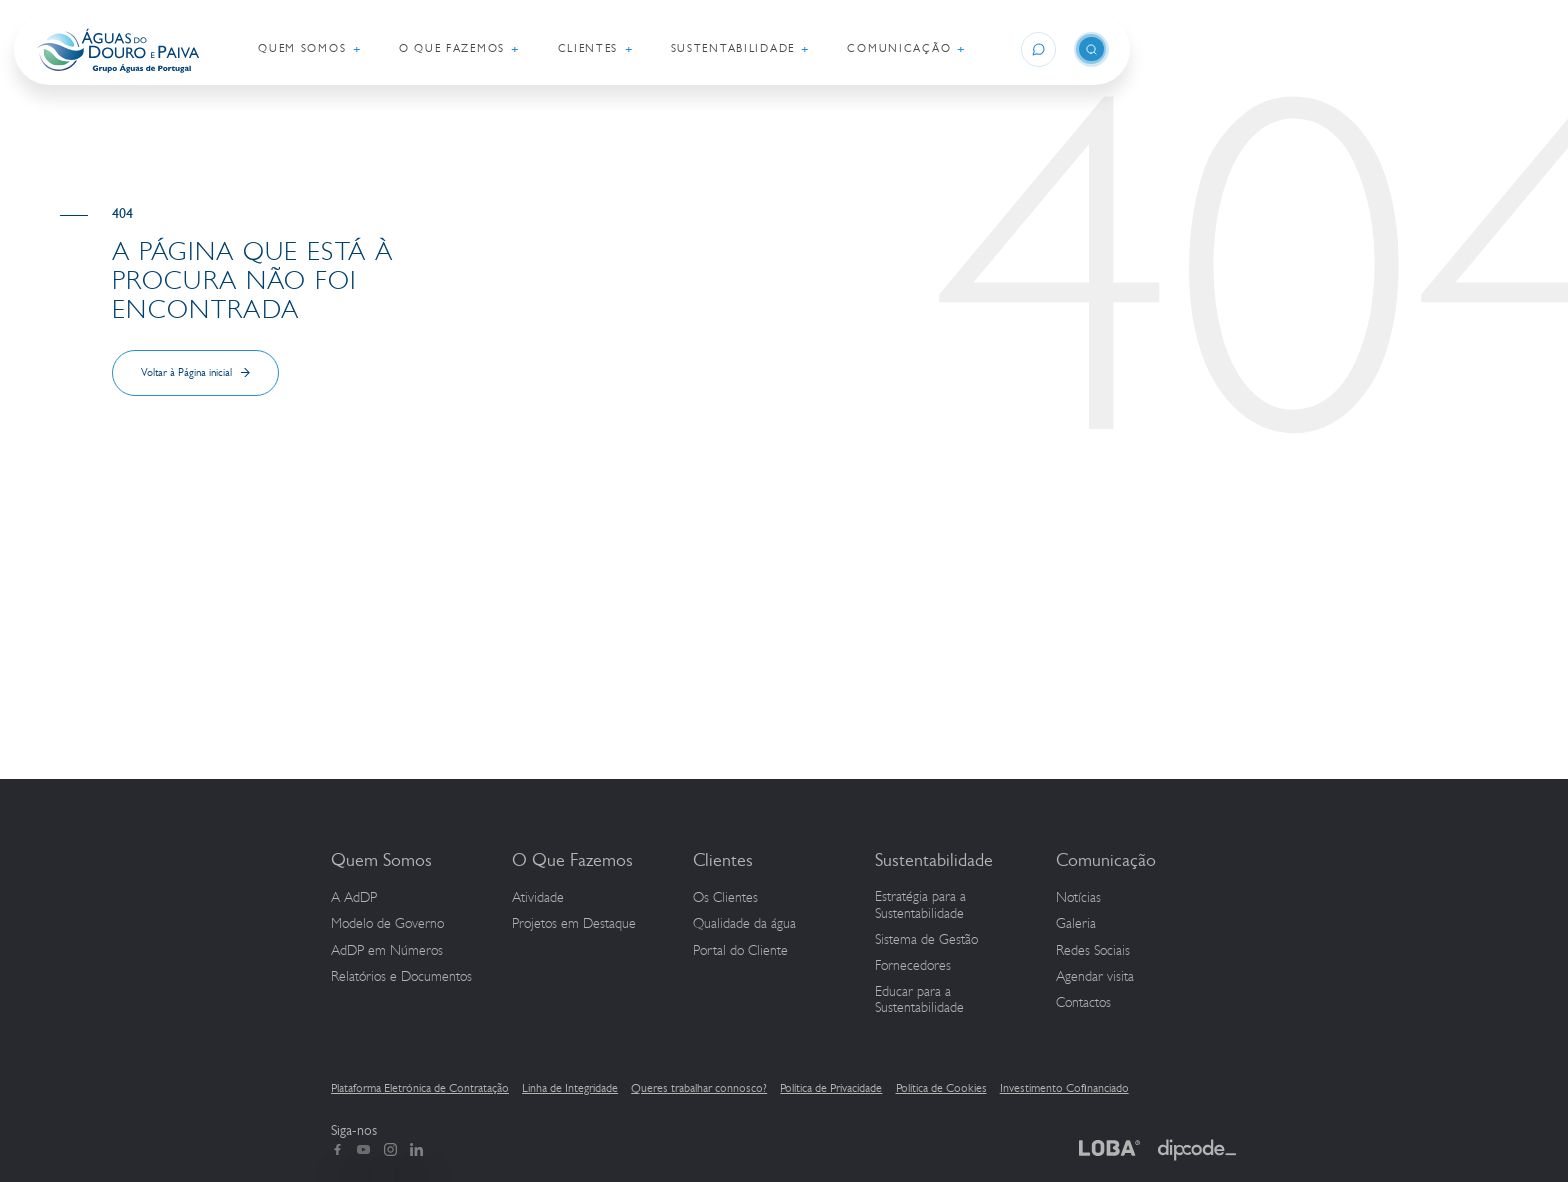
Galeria (1076, 924)
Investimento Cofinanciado (1064, 1088)
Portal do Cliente (740, 951)
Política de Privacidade (831, 1088)
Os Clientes (725, 898)
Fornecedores (913, 966)
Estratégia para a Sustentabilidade (920, 905)
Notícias (1078, 898)
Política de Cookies (941, 1088)
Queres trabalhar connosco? (699, 1088)
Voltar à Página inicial (186, 372)
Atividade (538, 898)
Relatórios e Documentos (401, 977)
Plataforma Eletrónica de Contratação (420, 1088)
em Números (387, 951)
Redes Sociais (1093, 951)
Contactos (1083, 1003)
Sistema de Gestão (926, 940)
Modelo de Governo (387, 924)
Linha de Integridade (570, 1088)
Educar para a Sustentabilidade (919, 1000)
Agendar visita (1095, 977)
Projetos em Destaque (574, 924)
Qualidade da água (744, 924)
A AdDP (354, 898)
